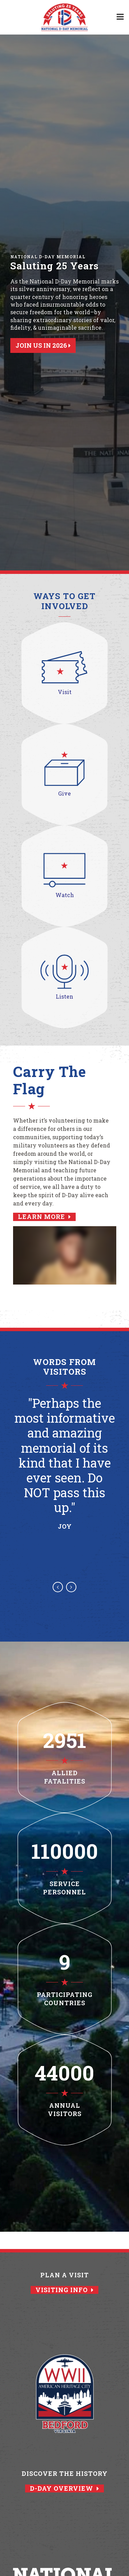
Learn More (44, 1217)
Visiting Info (64, 2290)
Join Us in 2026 (43, 345)
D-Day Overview (64, 2488)
